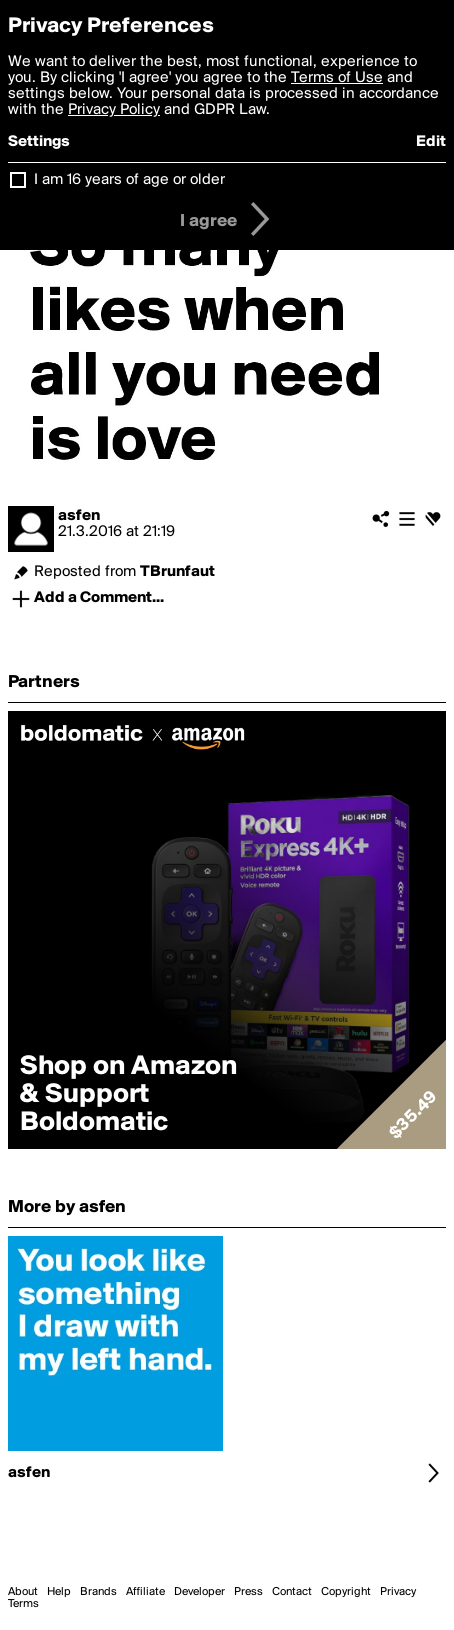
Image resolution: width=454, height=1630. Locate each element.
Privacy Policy (114, 110)
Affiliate (145, 1592)
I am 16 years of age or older (129, 180)
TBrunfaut (177, 572)
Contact (292, 1592)
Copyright (346, 1592)
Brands (98, 1592)
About (23, 1592)
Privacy (398, 1592)
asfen (79, 516)
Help (59, 1592)
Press (248, 1592)
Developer (199, 1592)
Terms (23, 1604)
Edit (431, 142)
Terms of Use (337, 78)
